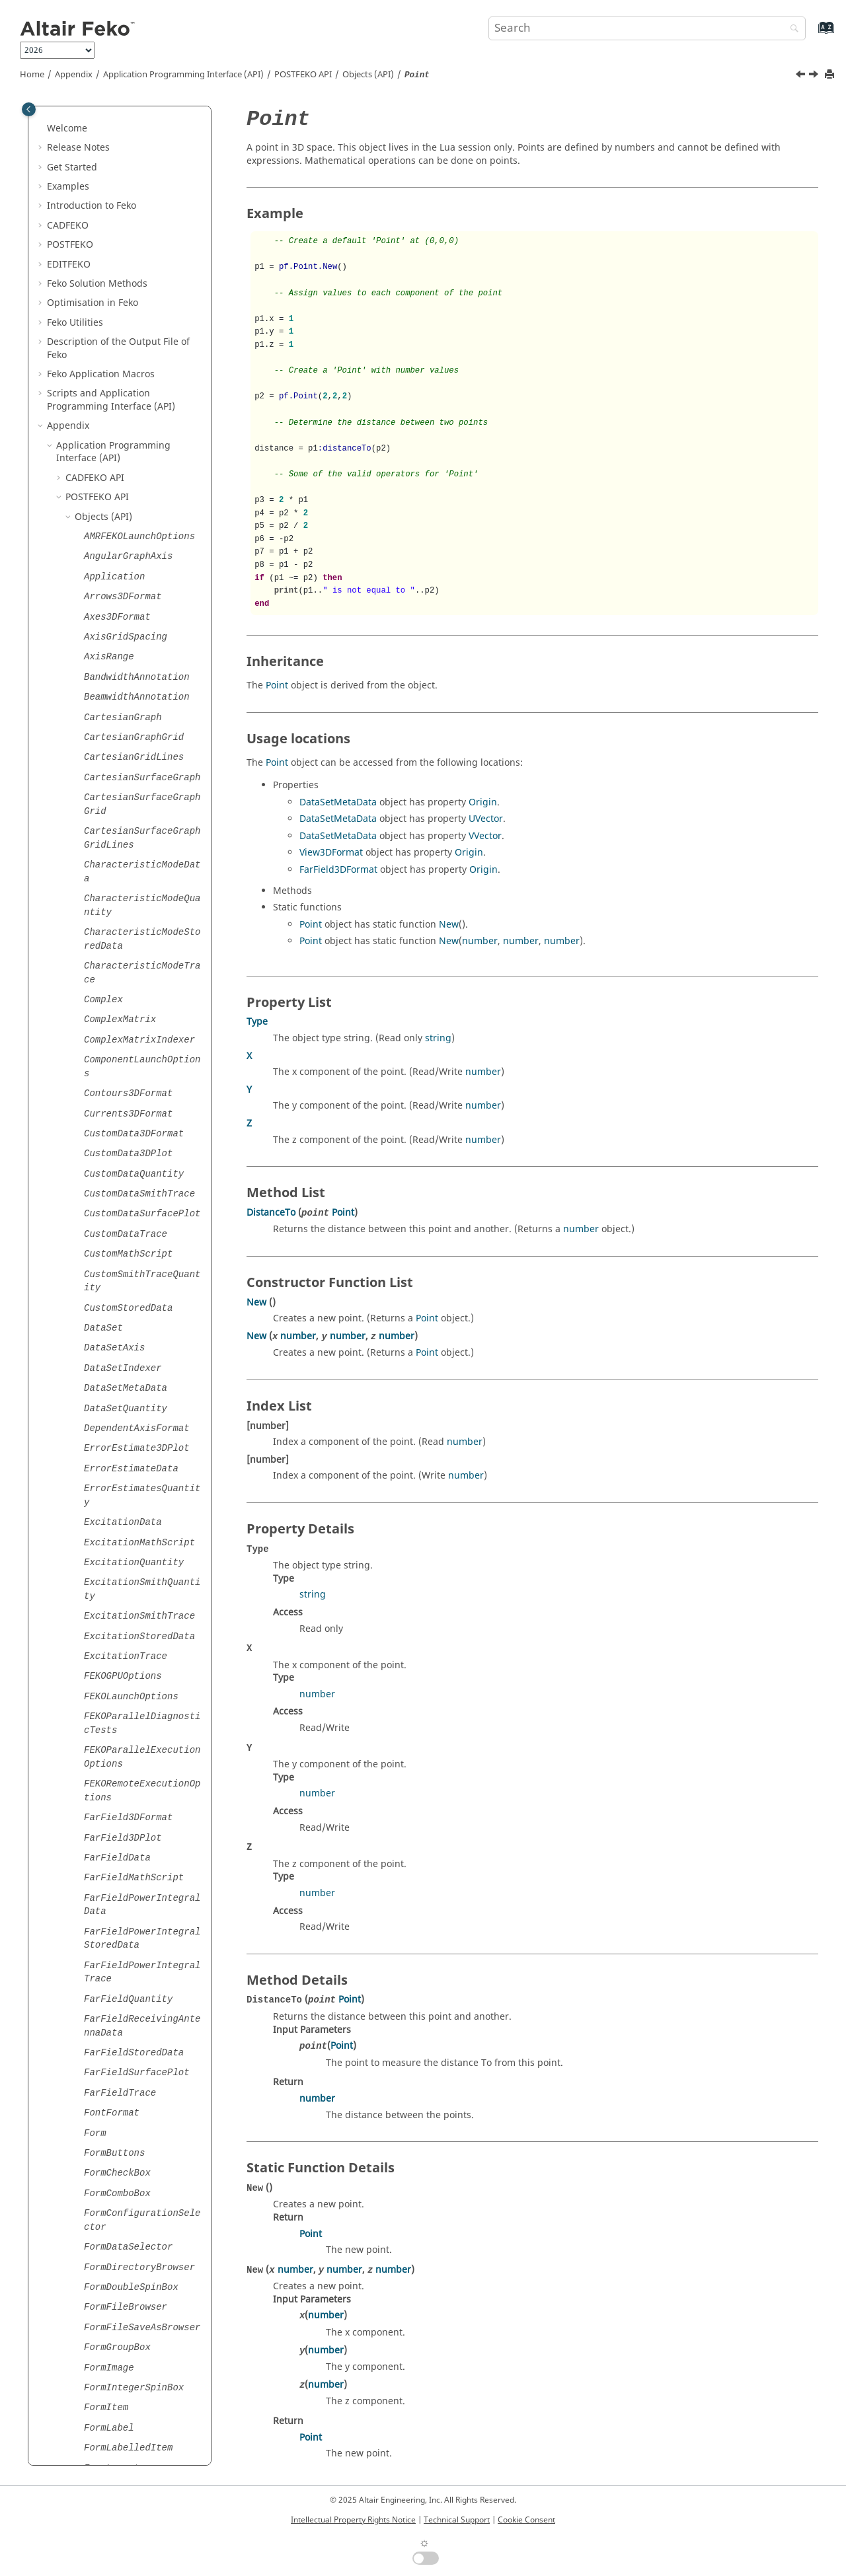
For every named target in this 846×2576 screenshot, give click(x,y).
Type (257, 1022)
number (480, 941)
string (438, 1038)
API (303, 75)
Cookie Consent (526, 2520)
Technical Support (457, 2520)
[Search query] (647, 28)
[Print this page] (831, 75)
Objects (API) (368, 75)
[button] (78, 115)
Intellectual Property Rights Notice (353, 2520)
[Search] (791, 29)
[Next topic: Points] (815, 76)
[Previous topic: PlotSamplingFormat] (801, 76)
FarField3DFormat (338, 870)
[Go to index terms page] (812, 34)
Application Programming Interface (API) (183, 75)
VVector (485, 836)
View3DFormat (331, 853)
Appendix (74, 75)
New (449, 925)
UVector (486, 819)
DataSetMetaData (338, 802)
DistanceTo (271, 1213)
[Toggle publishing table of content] (29, 109)
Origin (483, 802)
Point (277, 685)
